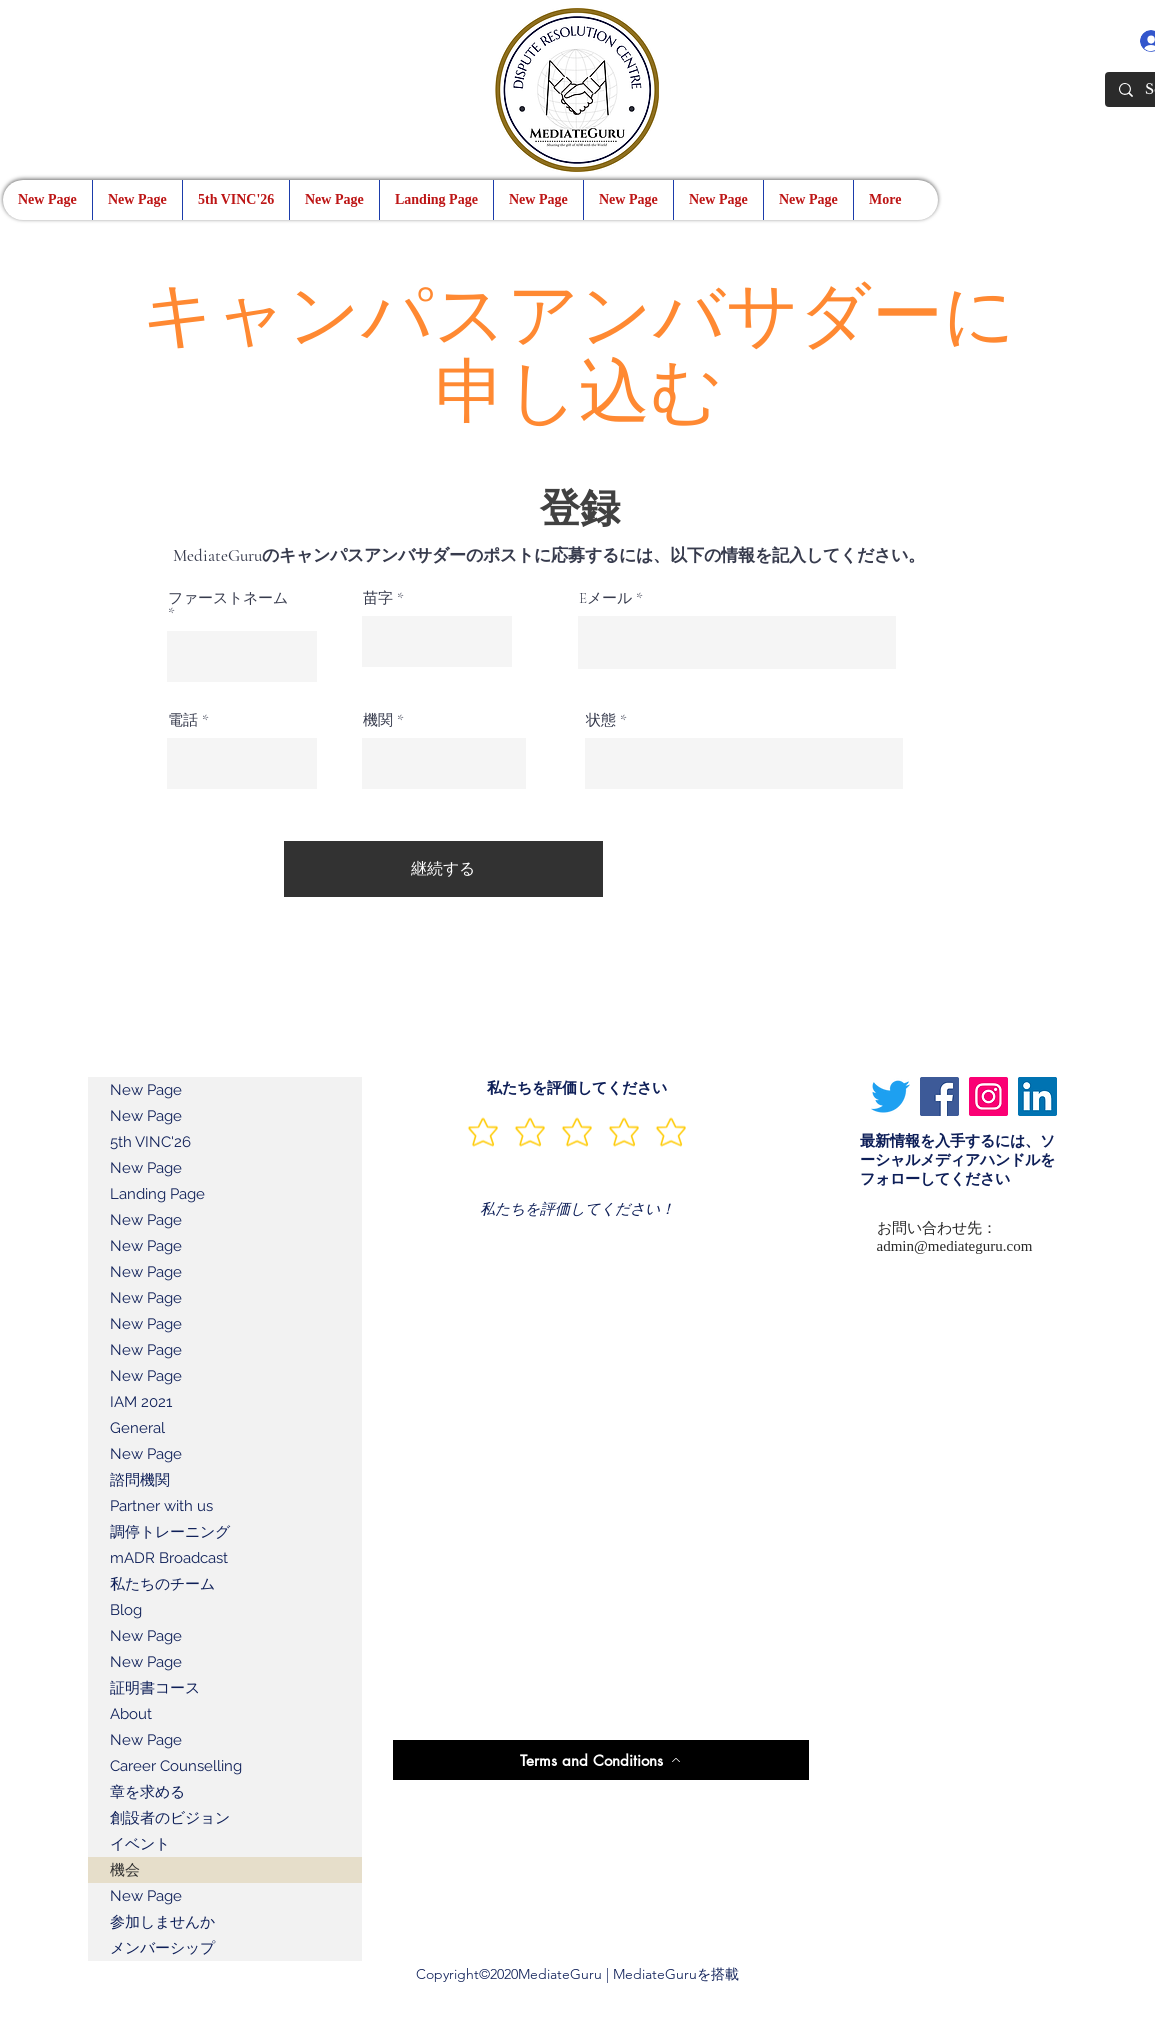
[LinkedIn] (1037, 1096)
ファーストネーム (228, 599)
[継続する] (443, 869)
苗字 (378, 598)
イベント (140, 1844)
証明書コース (155, 1688)
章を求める (147, 1792)
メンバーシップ (162, 1948)
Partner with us (161, 1506)
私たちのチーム (162, 1584)
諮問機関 (140, 1480)
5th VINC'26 (150, 1142)
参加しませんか (162, 1922)
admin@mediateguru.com (955, 1246)
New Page (146, 1090)
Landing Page (157, 1194)
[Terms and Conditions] (601, 1760)
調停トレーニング (170, 1532)
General (137, 1428)
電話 (183, 720)
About (131, 1714)
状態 (601, 720)
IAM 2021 (141, 1402)
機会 (125, 1870)
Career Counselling (176, 1766)
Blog (126, 1610)
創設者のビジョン (170, 1818)
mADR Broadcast (169, 1558)
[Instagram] (988, 1096)
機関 (378, 720)
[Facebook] (939, 1096)
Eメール (605, 598)
